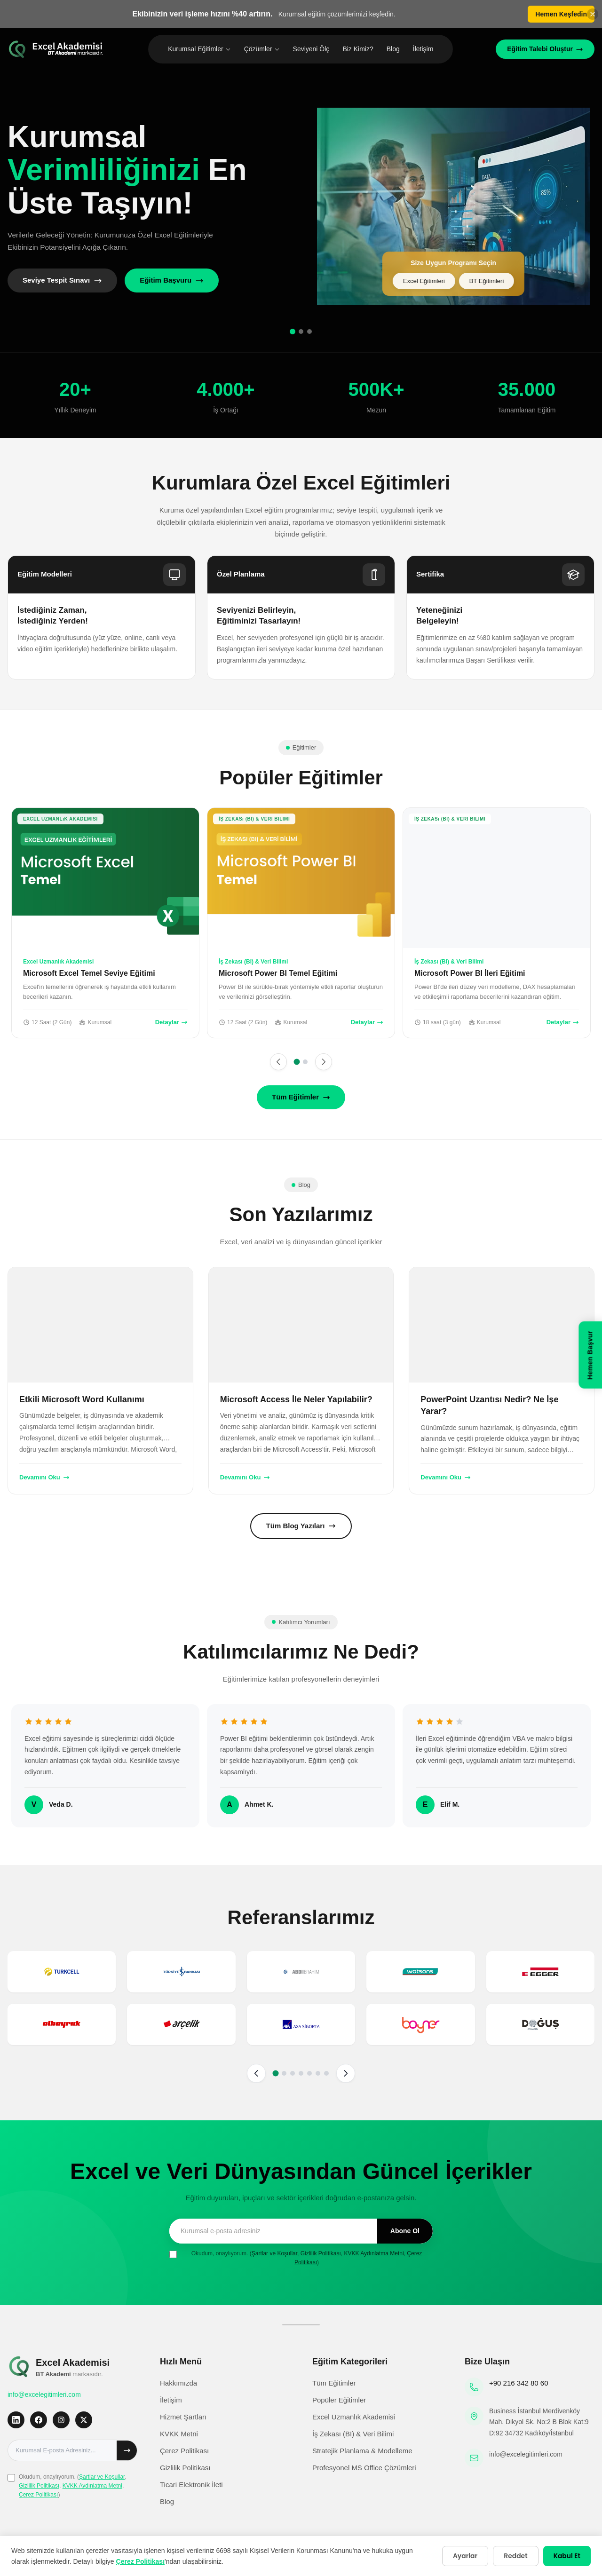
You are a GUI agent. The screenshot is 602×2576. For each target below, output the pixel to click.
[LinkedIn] (16, 2419)
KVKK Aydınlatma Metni (374, 2253)
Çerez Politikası (38, 2494)
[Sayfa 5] (309, 2073)
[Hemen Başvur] (590, 1356)
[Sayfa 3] (292, 2073)
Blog (393, 49)
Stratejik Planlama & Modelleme (362, 2451)
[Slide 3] (309, 331)
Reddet (514, 2556)
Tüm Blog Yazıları (301, 1526)
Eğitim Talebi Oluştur (545, 49)
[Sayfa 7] (326, 2073)
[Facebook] (38, 2419)
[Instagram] (61, 2419)
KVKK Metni (179, 2434)
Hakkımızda (178, 2383)
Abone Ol (405, 2231)
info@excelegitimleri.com (44, 2394)
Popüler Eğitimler (339, 2400)
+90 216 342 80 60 (518, 2383)
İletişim (423, 49)
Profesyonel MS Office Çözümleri (364, 2468)
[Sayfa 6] (318, 2073)
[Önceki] (278, 1061)
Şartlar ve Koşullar (274, 2253)
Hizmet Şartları (183, 2417)
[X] (83, 2419)
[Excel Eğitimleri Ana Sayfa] (56, 49)
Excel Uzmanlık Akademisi (353, 2417)
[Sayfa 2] (305, 1061)
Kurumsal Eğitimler (199, 49)
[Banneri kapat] (592, 14)
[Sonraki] (323, 1061)
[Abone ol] (127, 2450)
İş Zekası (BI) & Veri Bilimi (353, 2434)
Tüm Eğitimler (301, 1097)
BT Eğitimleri (486, 280)
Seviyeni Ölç (311, 49)
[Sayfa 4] (301, 2073)
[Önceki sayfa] (256, 2073)
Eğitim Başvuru (172, 280)
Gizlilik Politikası (321, 2253)
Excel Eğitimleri (424, 280)
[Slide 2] (301, 331)
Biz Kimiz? (357, 49)
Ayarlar (463, 2556)
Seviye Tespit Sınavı (62, 280)
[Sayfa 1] (297, 1062)
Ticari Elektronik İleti (191, 2485)
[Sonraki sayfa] (345, 2073)
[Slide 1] (292, 331)
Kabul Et (566, 2556)
